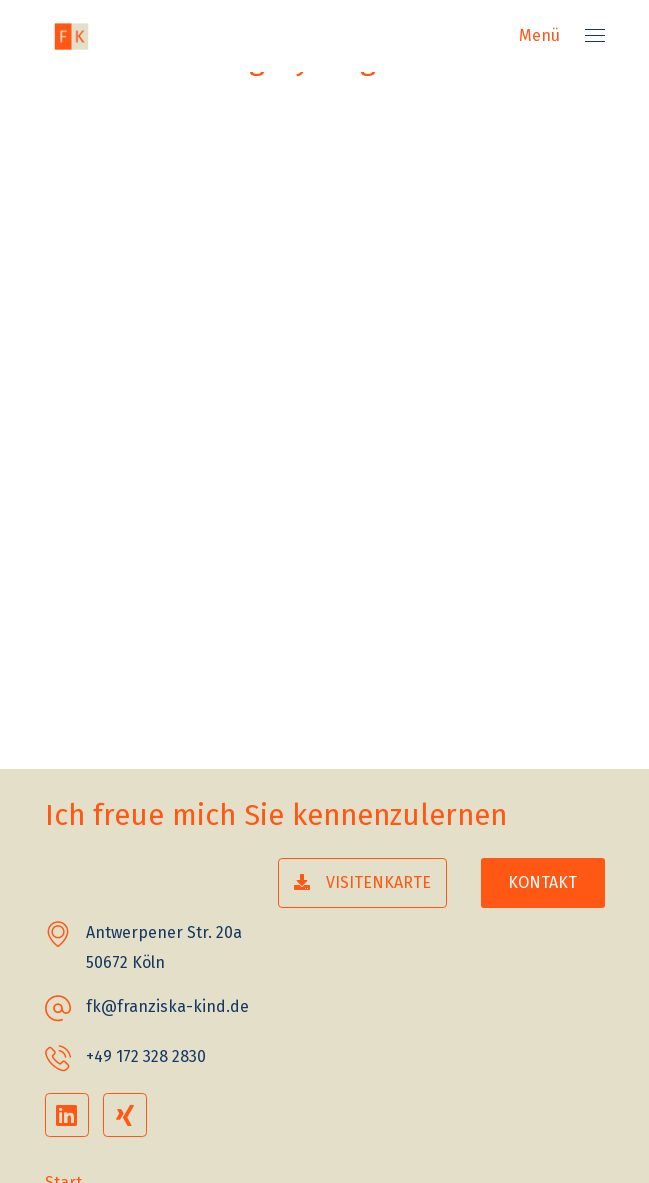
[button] (362, 883)
